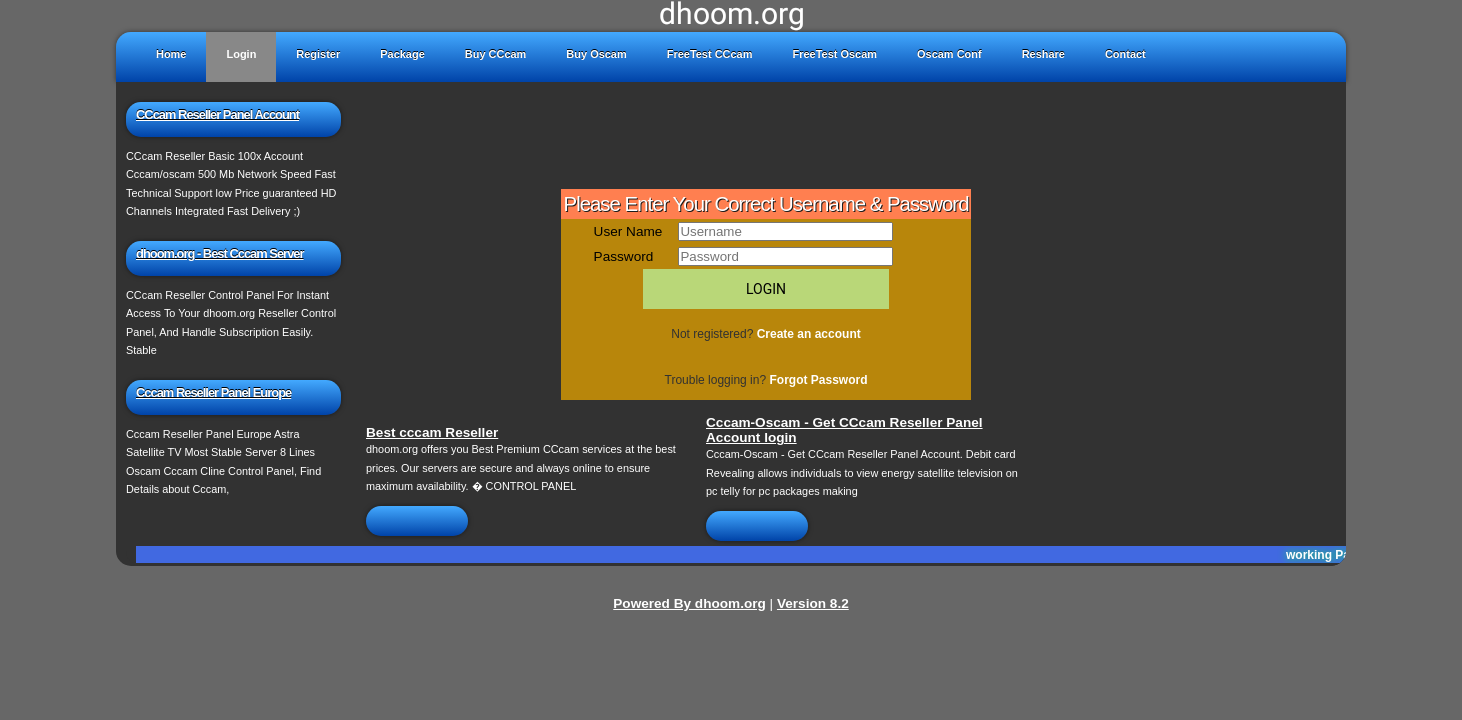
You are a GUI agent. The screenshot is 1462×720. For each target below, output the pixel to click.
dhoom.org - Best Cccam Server (220, 253)
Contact (1125, 54)
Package (402, 54)
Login (241, 54)
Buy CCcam (496, 54)
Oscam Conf (949, 54)
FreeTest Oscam (834, 54)
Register (318, 54)
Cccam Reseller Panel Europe (213, 392)
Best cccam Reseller (432, 432)
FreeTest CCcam (710, 54)
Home (171, 54)
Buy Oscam (596, 54)
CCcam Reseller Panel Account (217, 114)
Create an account (809, 334)
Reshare (1043, 54)
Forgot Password (818, 380)
